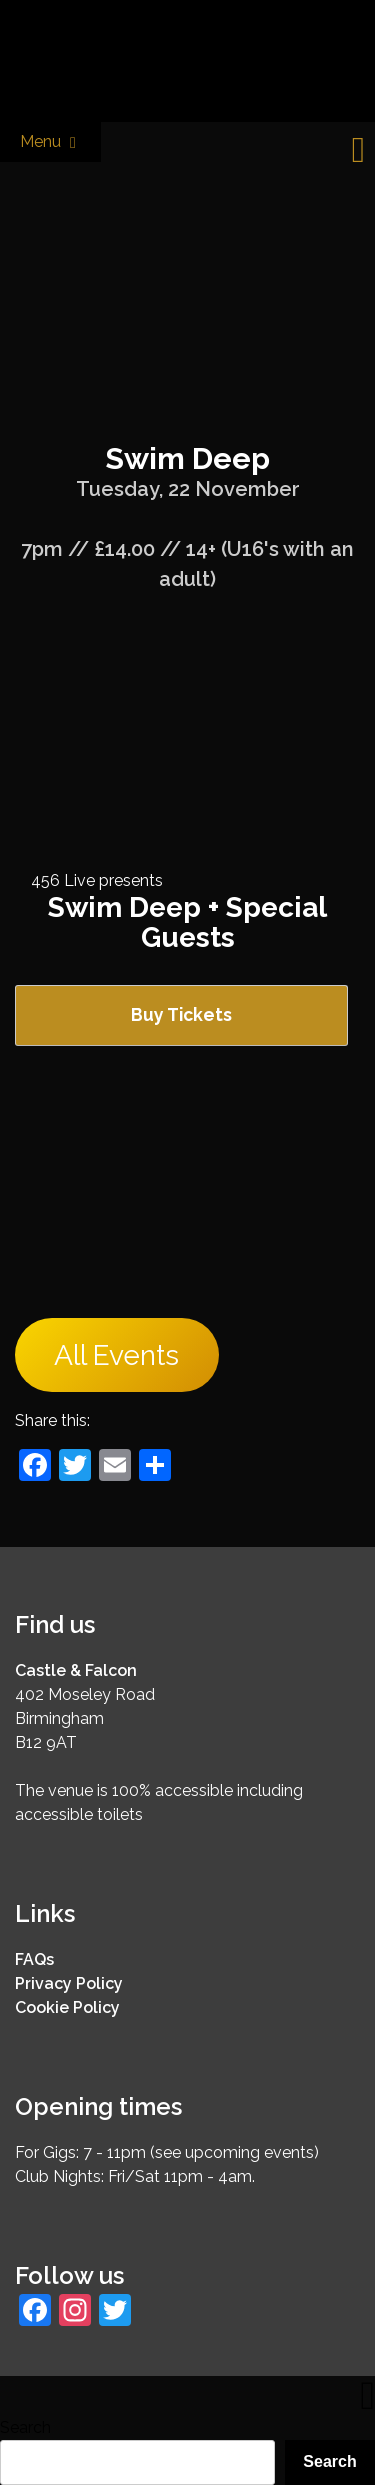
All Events (116, 1355)
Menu (50, 142)
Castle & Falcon (76, 1670)
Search (25, 2427)
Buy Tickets (181, 1014)
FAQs (34, 1959)
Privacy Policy (69, 1983)
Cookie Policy (67, 2007)
